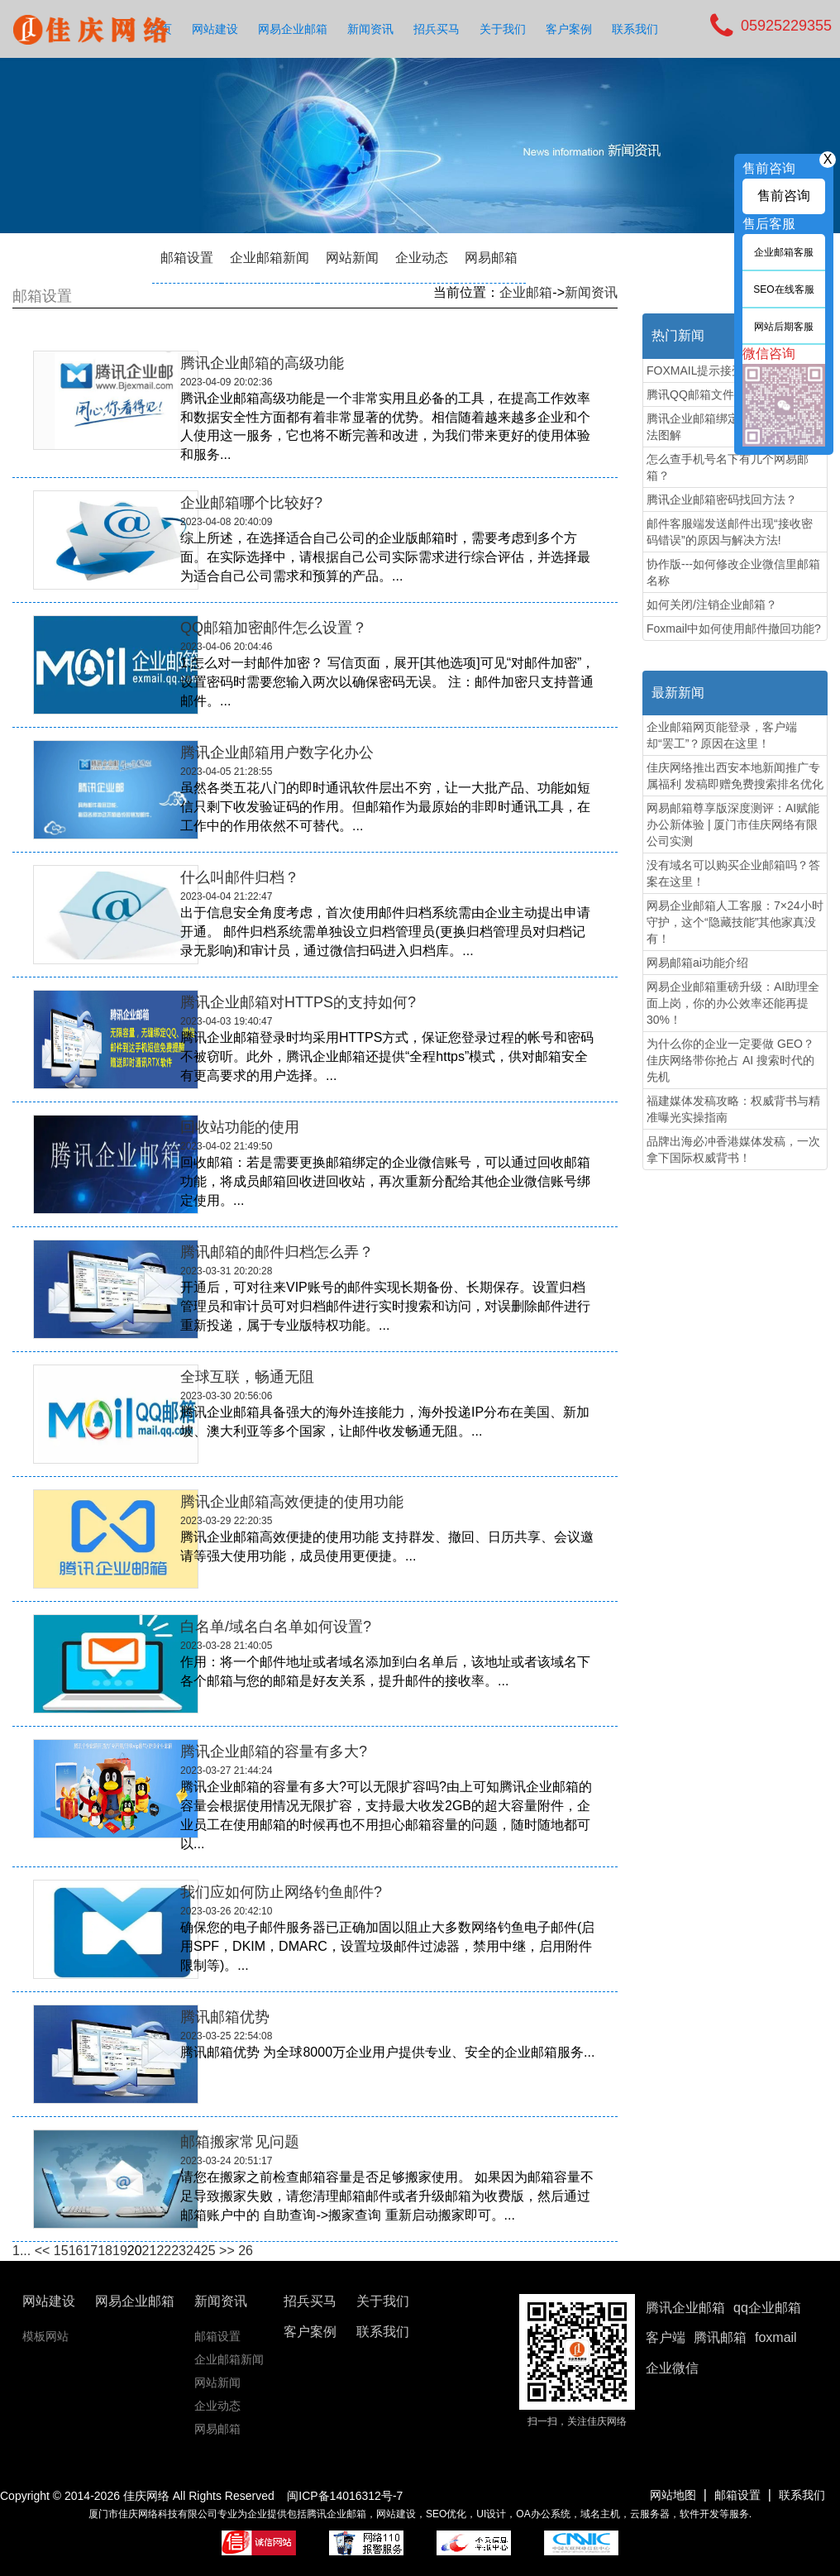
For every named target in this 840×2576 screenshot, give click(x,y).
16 (76, 2251)
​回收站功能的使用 (239, 1127)
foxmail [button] (776, 2337)
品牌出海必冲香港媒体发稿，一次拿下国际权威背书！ (733, 1149)
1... (21, 2251)
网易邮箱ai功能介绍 (697, 962)
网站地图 (673, 2495)
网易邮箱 (491, 258)
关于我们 (503, 29)
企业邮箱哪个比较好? (251, 503)
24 (193, 2251)
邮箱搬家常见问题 (239, 2142)
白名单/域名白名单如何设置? (275, 1626)
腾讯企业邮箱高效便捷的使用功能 (291, 1502)
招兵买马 (436, 29)
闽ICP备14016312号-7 (345, 2495)
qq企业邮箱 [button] (767, 2308)
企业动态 (421, 258)
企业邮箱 (525, 292)
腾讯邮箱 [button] (720, 2337)
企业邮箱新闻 (269, 258)
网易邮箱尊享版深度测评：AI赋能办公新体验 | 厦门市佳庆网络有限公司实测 (733, 824)
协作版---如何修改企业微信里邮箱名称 (733, 572)
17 (90, 2251)
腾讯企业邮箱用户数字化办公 (277, 752)
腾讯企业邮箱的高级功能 (262, 363)
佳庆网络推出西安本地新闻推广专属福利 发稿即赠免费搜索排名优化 (735, 776)
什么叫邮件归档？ (239, 877)
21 (149, 2251)
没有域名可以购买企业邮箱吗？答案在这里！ (733, 873)
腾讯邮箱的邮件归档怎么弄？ (277, 1252)
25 (208, 2251)
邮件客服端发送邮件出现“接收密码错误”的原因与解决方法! (730, 532)
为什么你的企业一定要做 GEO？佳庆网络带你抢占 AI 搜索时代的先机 (730, 1060)
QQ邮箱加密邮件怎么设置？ (273, 627)
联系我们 (635, 29)
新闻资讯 (370, 29)
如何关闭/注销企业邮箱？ (712, 604)
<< (42, 2251)
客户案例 (569, 29)
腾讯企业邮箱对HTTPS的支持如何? (298, 1002)
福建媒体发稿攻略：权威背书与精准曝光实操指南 (733, 1109)
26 (245, 2251)
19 (119, 2251)
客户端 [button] (665, 2337)
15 (61, 2251)
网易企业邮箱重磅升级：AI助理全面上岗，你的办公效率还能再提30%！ (733, 1003)
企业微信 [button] (672, 2368)
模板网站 (45, 2336)
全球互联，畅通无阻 (247, 1377)
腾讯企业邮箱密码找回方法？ (722, 499)
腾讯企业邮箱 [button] (685, 2308)
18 (105, 2251)
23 (178, 2251)
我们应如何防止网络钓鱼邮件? (281, 1892)
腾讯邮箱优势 (225, 2017)
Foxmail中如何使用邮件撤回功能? (734, 628)
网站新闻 (352, 258)
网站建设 (215, 29)
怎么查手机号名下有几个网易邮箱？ (728, 467)
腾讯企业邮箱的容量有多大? (273, 1751)
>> (227, 2251)
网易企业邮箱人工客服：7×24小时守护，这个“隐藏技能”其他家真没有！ (735, 922)
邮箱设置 (186, 258)
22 (163, 2251)
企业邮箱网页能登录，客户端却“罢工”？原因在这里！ (722, 735)
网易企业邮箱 (292, 29)
